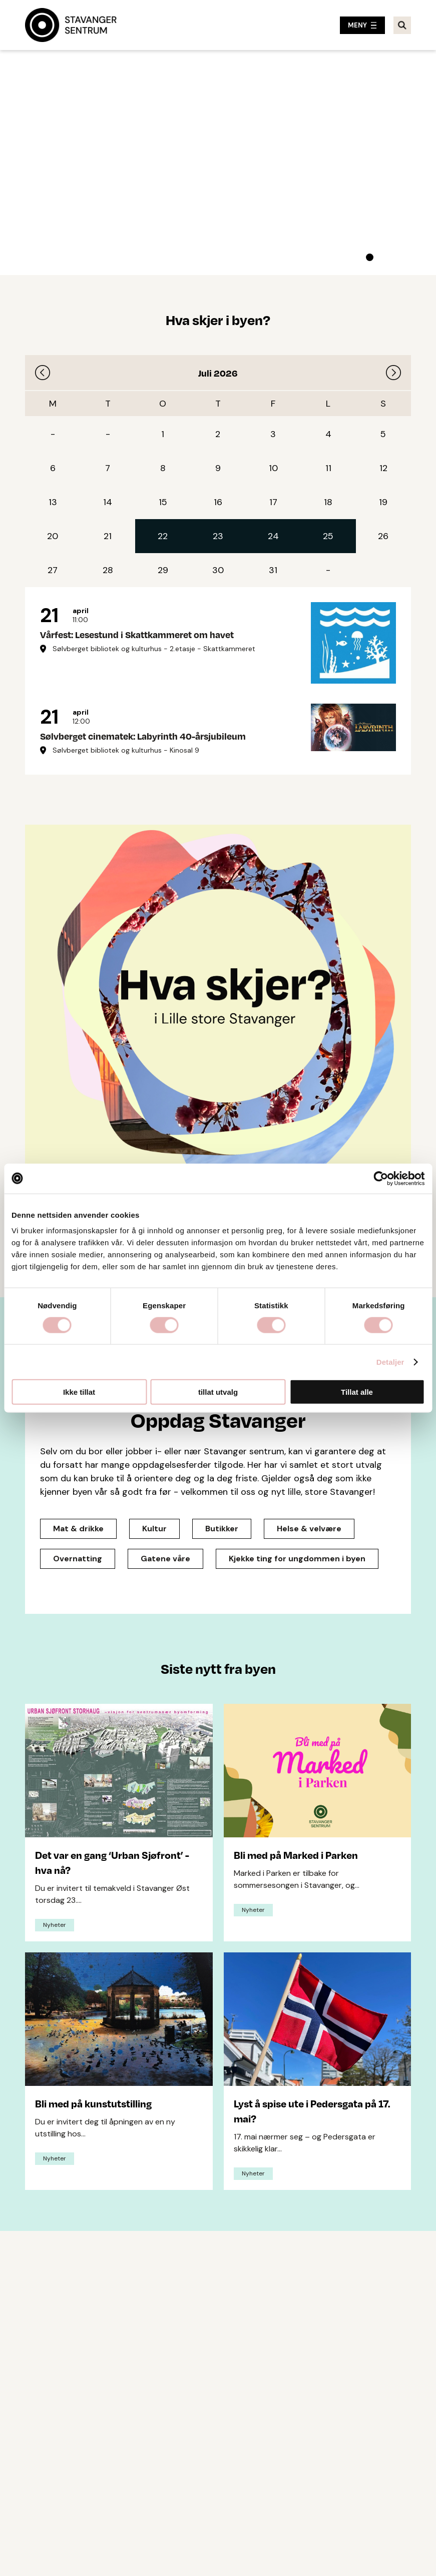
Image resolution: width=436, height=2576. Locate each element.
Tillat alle (357, 1392)
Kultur (154, 1528)
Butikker (221, 1528)
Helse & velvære (309, 1528)
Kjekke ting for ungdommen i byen (297, 1558)
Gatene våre (165, 1558)
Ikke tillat (79, 1392)
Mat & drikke (78, 1528)
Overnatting (77, 1558)
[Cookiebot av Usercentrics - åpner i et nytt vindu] (380, 1178)
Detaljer (390, 1361)
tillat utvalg (218, 1392)
